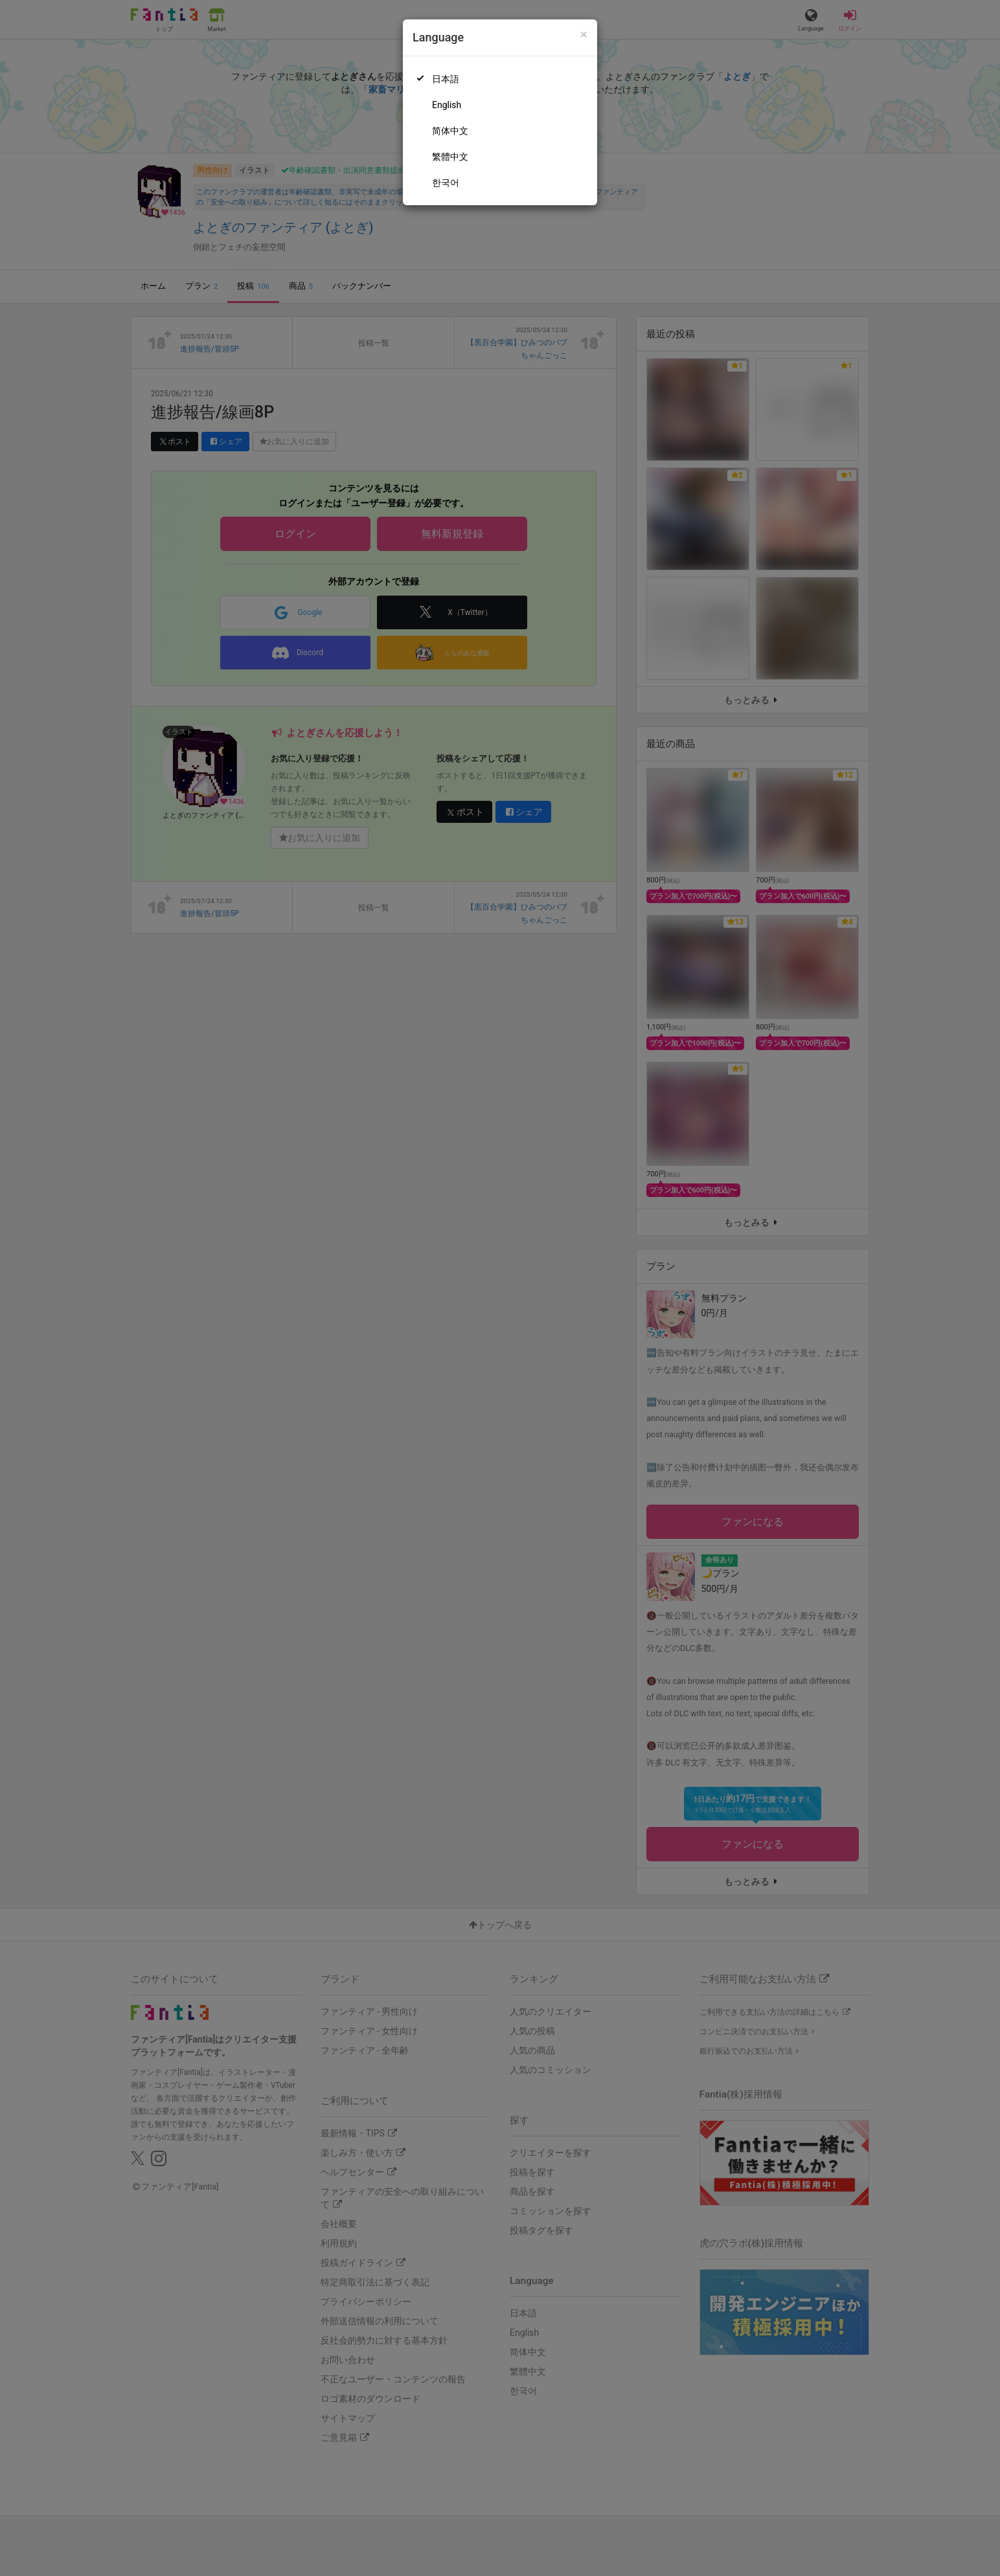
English (446, 105)
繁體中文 (450, 156)
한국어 (445, 182)
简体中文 (450, 131)
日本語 (445, 79)
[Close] (583, 34)
